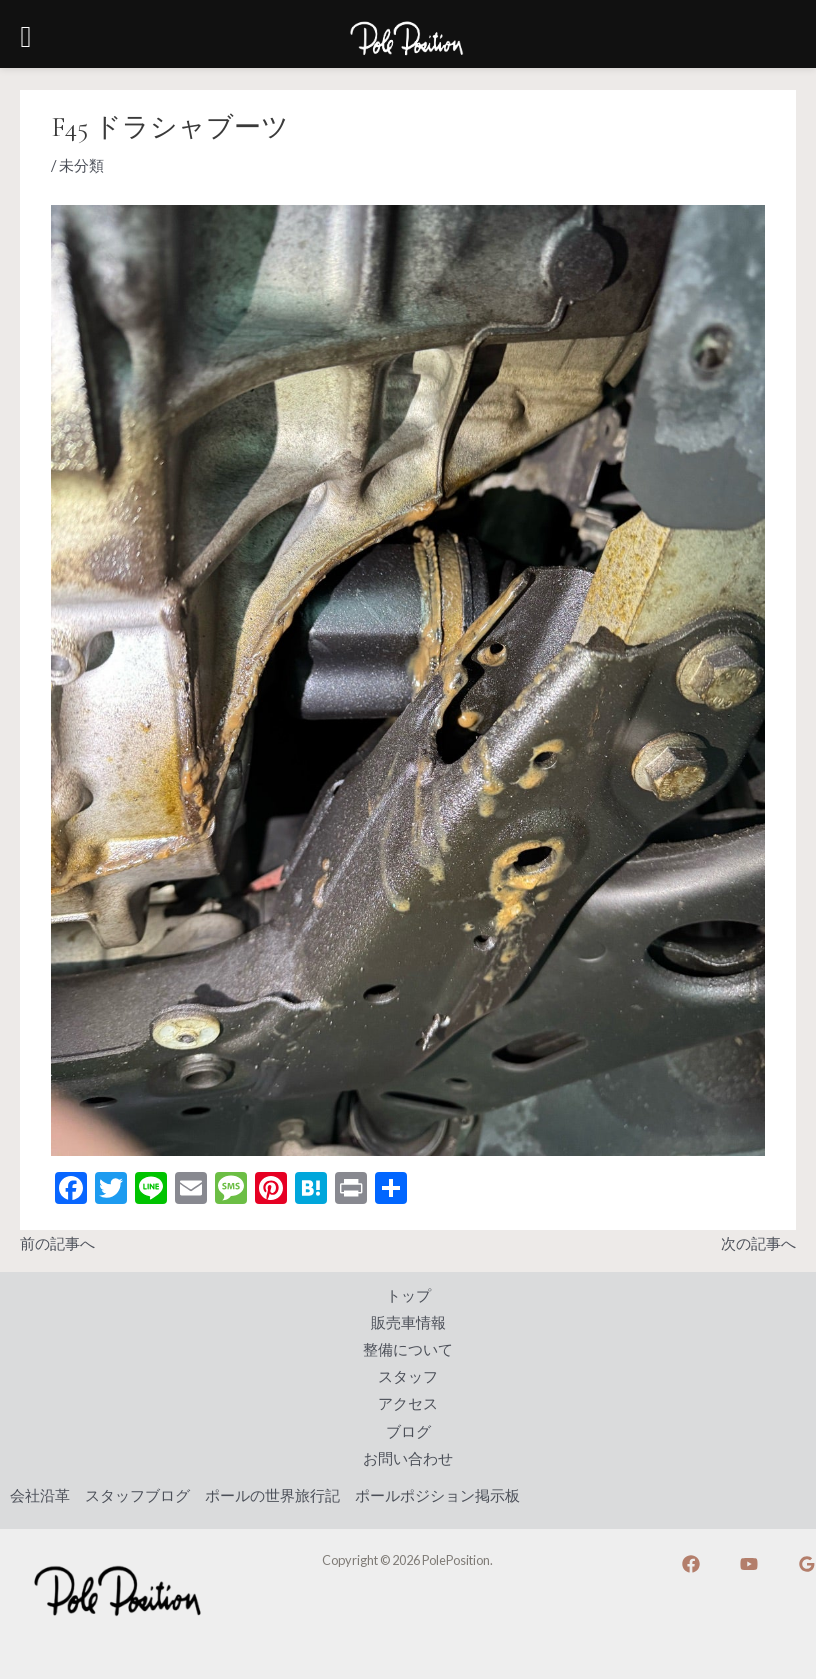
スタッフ (408, 1376)
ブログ (408, 1431)
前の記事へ (57, 1243)
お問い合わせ (408, 1458)
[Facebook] (691, 1564)
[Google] (807, 1564)
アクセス (408, 1403)
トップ (408, 1295)
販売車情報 (408, 1322)
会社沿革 (40, 1495)
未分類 (81, 165)
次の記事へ (758, 1243)
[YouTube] (749, 1564)
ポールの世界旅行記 (272, 1495)
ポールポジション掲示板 (437, 1495)
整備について (408, 1349)
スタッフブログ (137, 1495)
